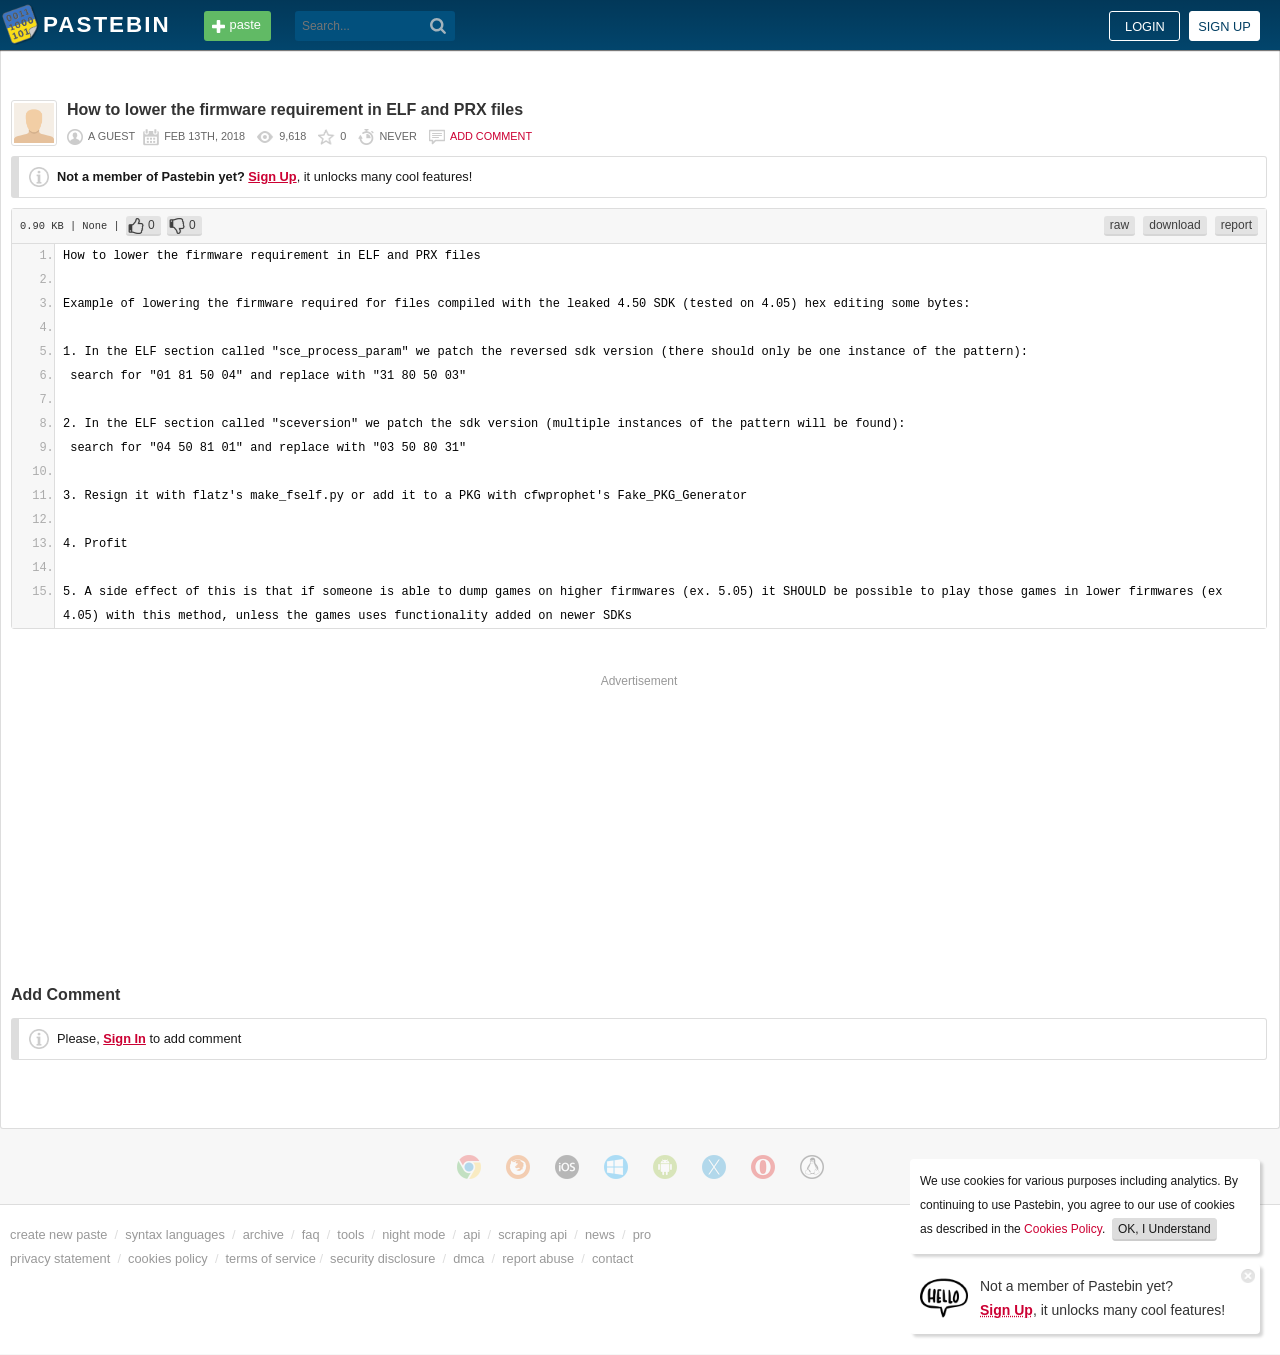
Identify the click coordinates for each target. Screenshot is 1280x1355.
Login (1145, 26)
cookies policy (168, 1258)
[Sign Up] (944, 1296)
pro (642, 1234)
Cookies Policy (1063, 1229)
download (1174, 225)
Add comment (491, 136)
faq (311, 1234)
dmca (468, 1258)
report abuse (538, 1258)
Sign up (1224, 26)
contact (612, 1258)
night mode (413, 1234)
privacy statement (60, 1258)
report (1236, 225)
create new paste (58, 1234)
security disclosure (382, 1258)
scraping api (532, 1234)
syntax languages (175, 1234)
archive (263, 1234)
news (600, 1234)
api (471, 1234)
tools (350, 1234)
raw (1119, 225)
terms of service (271, 1258)
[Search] (438, 26)
